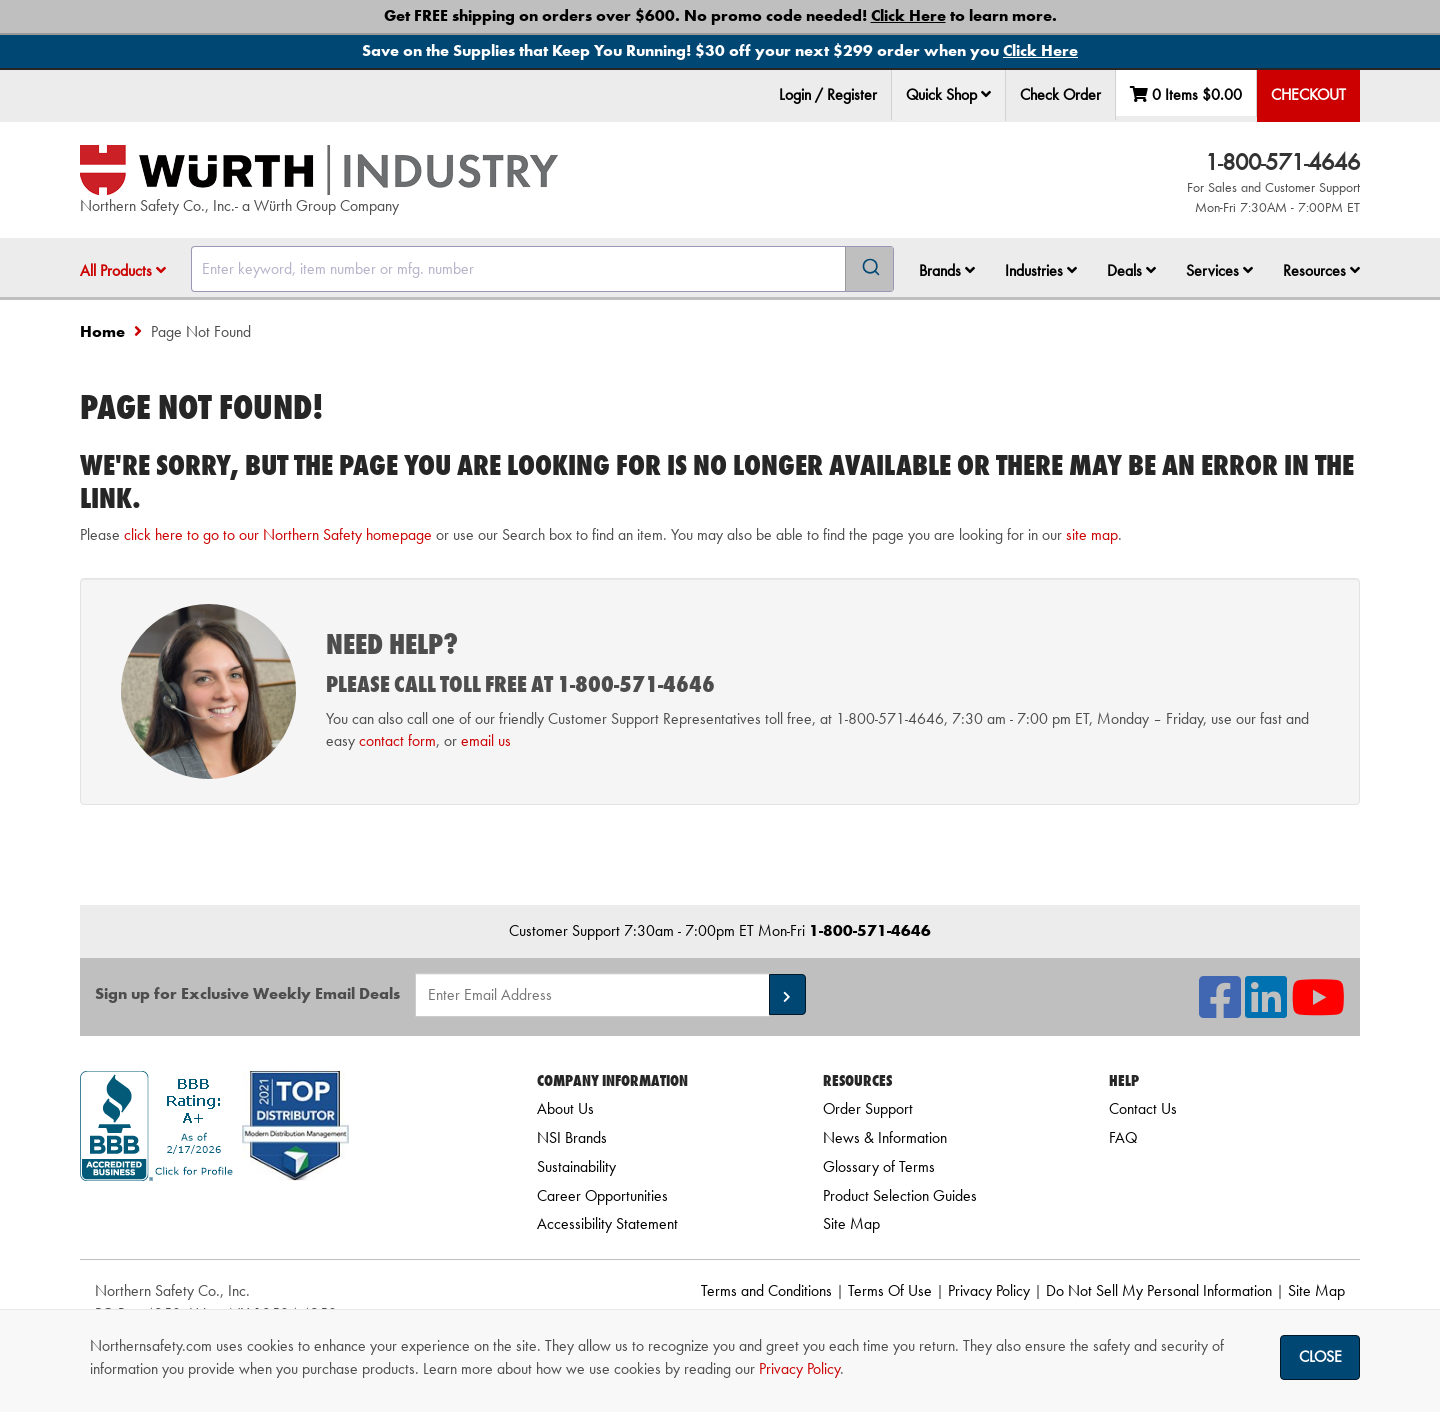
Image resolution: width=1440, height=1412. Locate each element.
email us (486, 740)
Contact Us (1143, 1108)
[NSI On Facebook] (1220, 1009)
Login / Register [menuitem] (828, 94)
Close (1320, 1356)
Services (1219, 270)
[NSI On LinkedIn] (1266, 1009)
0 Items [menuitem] (1186, 94)
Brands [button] (947, 270)
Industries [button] (1041, 270)
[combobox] (542, 269)
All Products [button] (123, 270)
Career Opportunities (602, 1195)
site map (1092, 534)
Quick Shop (948, 94)
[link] (283, 1216)
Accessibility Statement (607, 1223)
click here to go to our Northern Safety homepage (278, 534)
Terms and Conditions (766, 1290)
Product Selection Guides (900, 1195)
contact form (397, 740)
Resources (1321, 270)
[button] (986, 94)
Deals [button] (1131, 270)
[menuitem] (949, 95)
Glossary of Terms (879, 1166)
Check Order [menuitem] (1060, 94)
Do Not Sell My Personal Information (1159, 1290)
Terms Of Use (890, 1290)
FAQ (1123, 1137)
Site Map (851, 1223)
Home (102, 331)
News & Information (885, 1137)
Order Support (868, 1108)
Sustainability (576, 1166)
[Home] (319, 170)
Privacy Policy (989, 1290)
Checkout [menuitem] (1308, 94)
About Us (565, 1108)
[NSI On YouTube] (1318, 1009)
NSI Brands (572, 1137)
